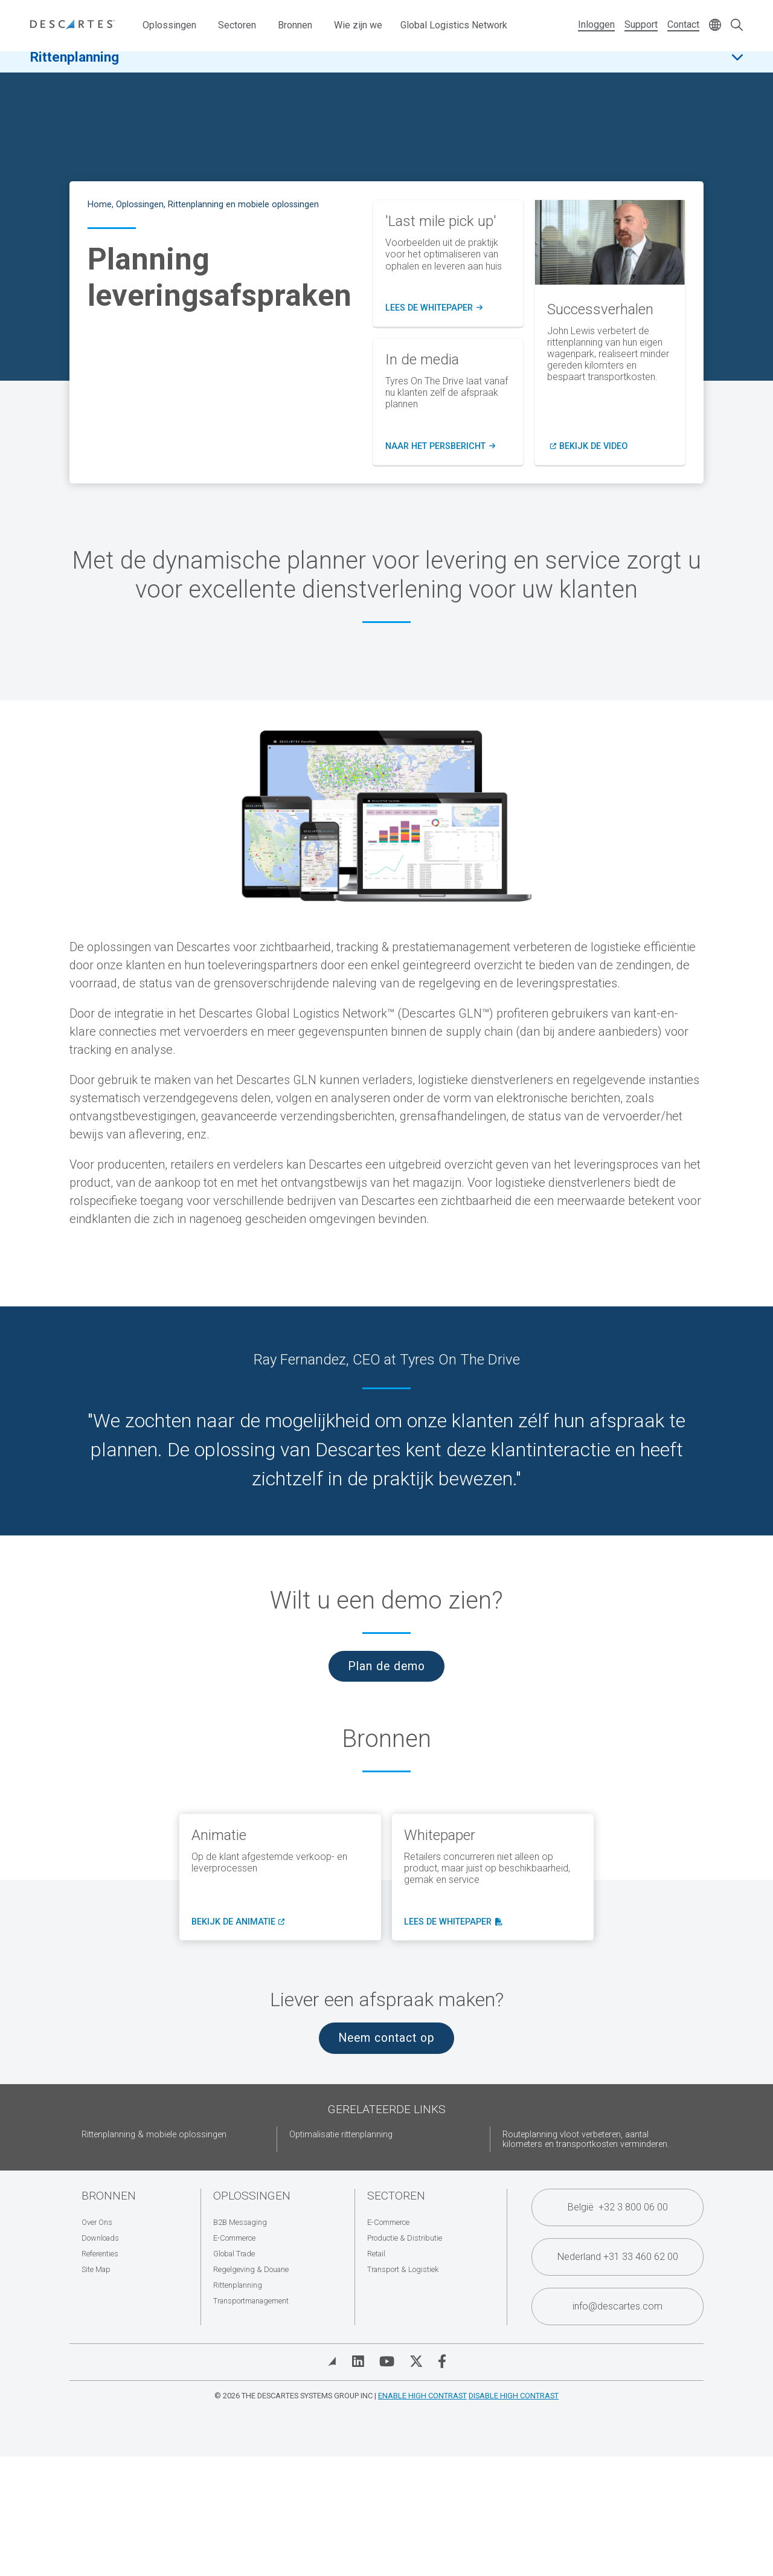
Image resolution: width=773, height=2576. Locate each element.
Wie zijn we (358, 25)
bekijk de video (593, 446)
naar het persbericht (440, 446)
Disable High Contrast (514, 2395)
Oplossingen (169, 25)
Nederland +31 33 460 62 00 (617, 2256)
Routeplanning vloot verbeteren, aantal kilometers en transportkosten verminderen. (585, 2139)
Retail (376, 2253)
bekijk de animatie (237, 1922)
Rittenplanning (74, 66)
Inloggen (596, 24)
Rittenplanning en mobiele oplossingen (243, 204)
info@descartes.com (617, 2306)
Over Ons (97, 2222)
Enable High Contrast (422, 2395)
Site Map (96, 2269)
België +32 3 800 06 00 (618, 2207)
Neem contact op (386, 2038)
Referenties (100, 2253)
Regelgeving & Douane (251, 2269)
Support (641, 24)
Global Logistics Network (453, 25)
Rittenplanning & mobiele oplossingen (154, 2134)
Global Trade (234, 2253)
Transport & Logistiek (402, 2269)
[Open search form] (737, 26)
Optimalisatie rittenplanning (341, 2134)
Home (100, 204)
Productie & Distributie (404, 2237)
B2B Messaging (240, 2222)
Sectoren (237, 25)
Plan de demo (386, 1666)
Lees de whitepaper (434, 308)
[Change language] (715, 26)
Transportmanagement (251, 2300)
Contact (683, 24)
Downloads (100, 2237)
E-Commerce (234, 2237)
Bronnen (295, 25)
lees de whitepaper (451, 1922)
